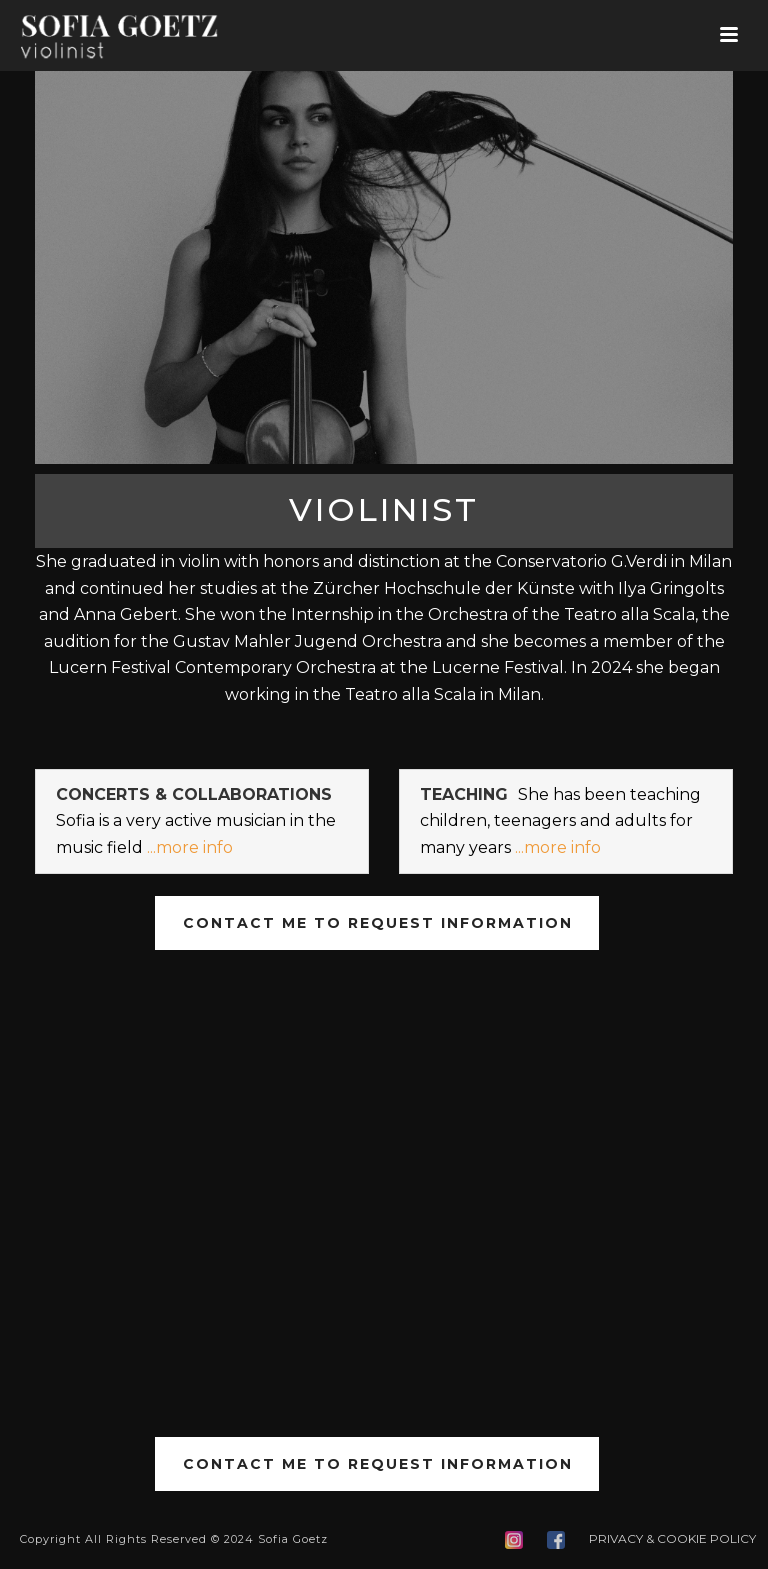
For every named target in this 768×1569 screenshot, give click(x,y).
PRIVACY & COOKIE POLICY (672, 1538)
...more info (190, 847)
